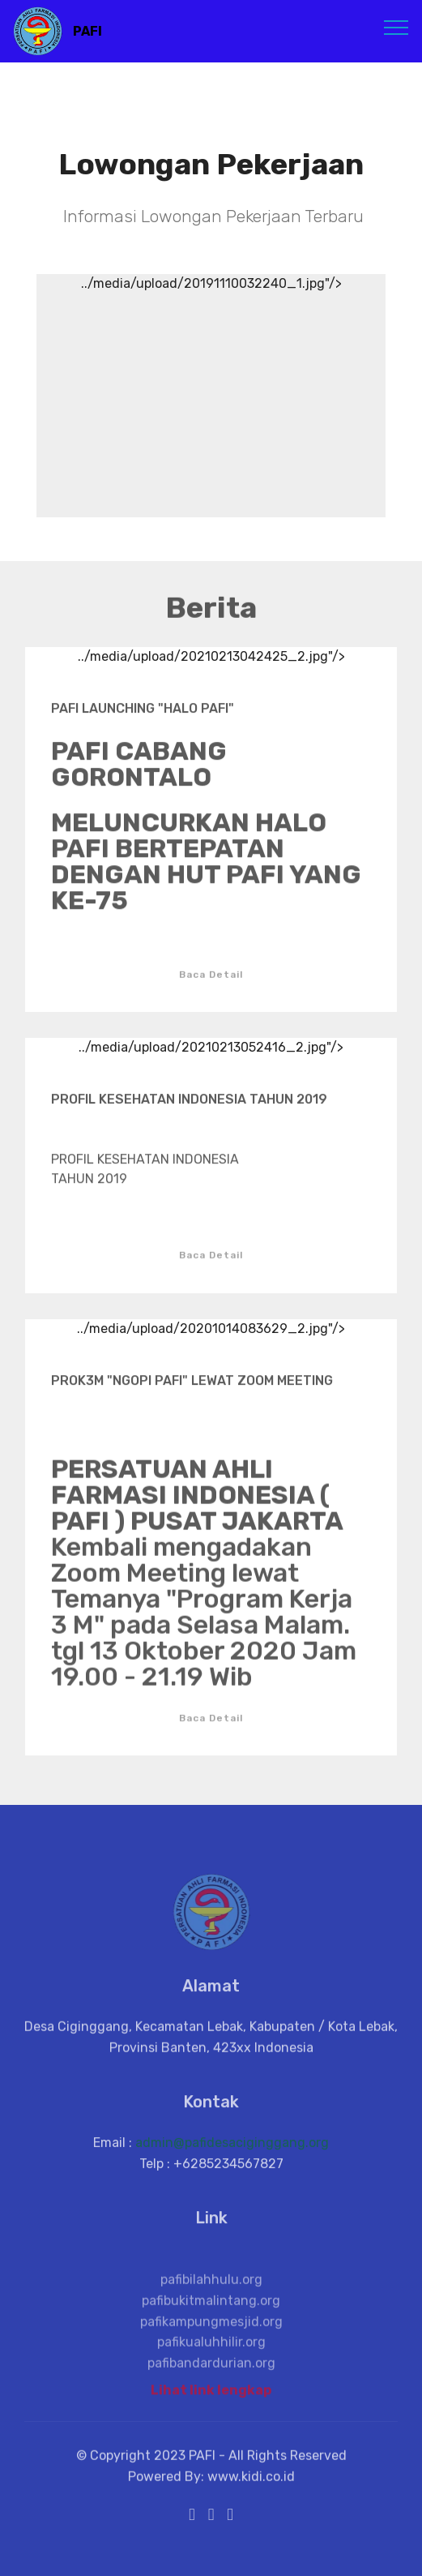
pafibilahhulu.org (211, 2309)
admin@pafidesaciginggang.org (232, 2152)
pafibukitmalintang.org (211, 2330)
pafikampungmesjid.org (211, 2350)
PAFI (87, 31)
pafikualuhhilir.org (211, 2371)
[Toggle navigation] (396, 26)
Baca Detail (211, 985)
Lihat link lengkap (211, 2394)
